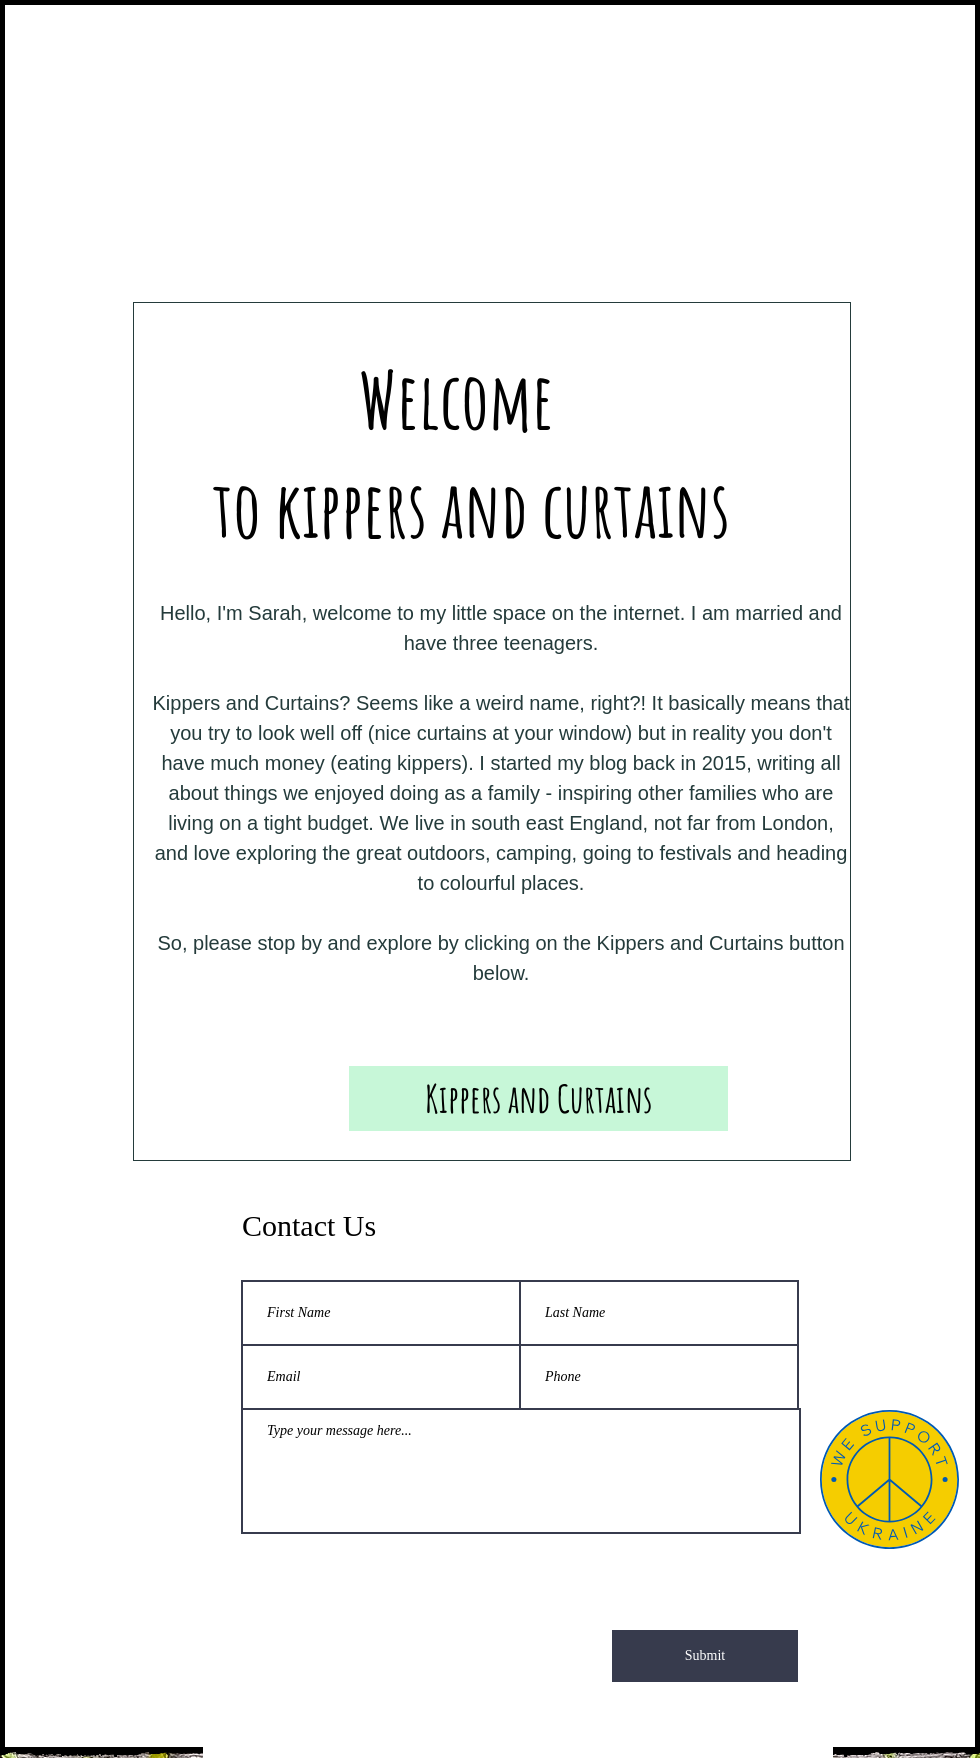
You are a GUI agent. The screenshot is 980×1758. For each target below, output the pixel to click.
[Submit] (705, 1656)
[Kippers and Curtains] (538, 1098)
